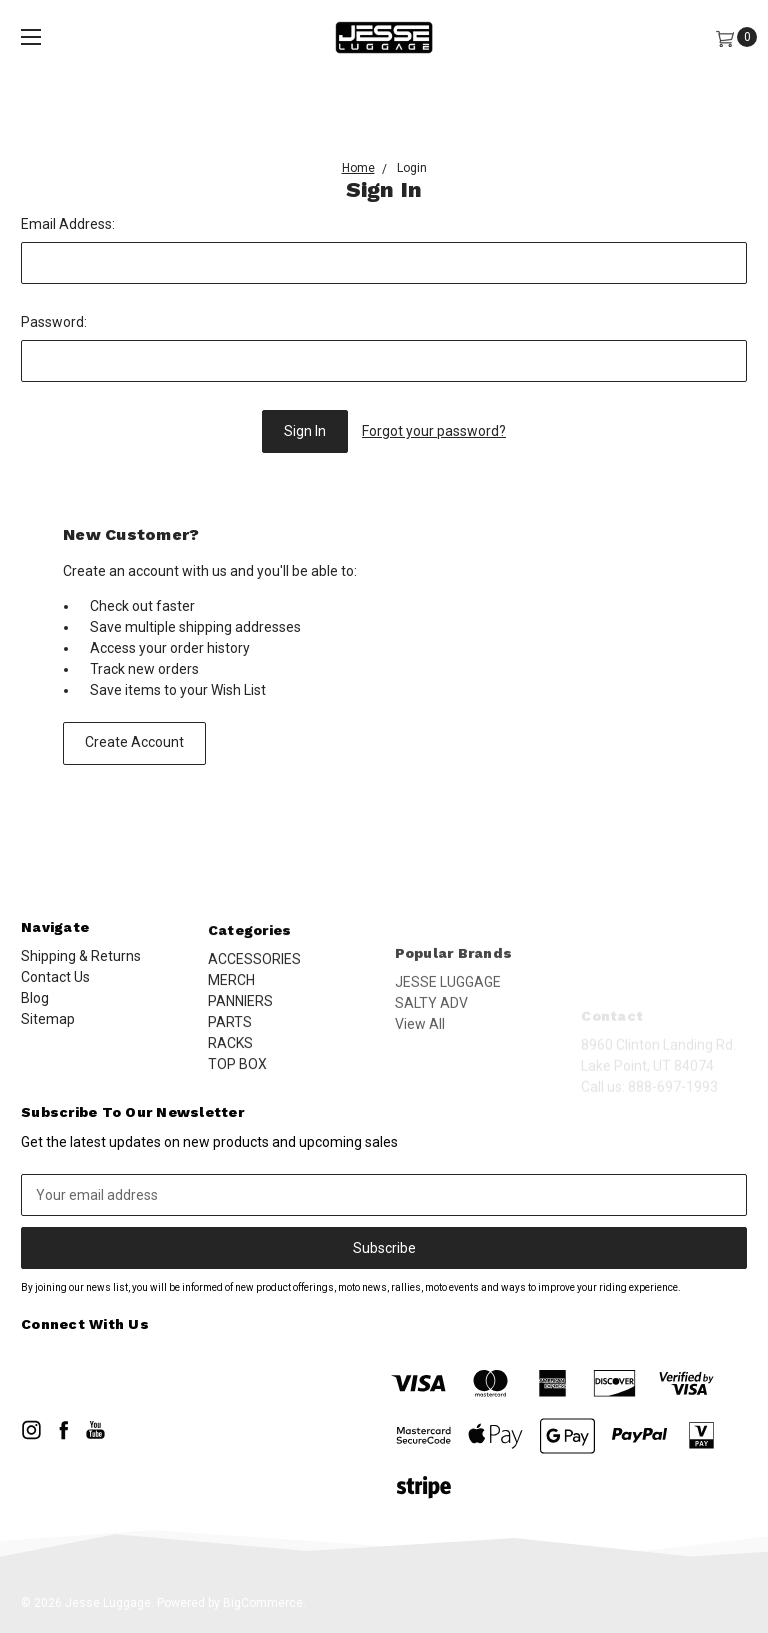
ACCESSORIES (254, 1009)
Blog (35, 1009)
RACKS (230, 1093)
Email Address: (68, 224)
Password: (54, 322)
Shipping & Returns (81, 967)
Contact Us (55, 988)
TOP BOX (237, 1114)
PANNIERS (240, 1051)
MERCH (231, 1030)
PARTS (230, 1072)
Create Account (134, 742)
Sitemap (48, 1030)
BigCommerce (263, 1603)
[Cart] (724, 37)
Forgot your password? (434, 431)
